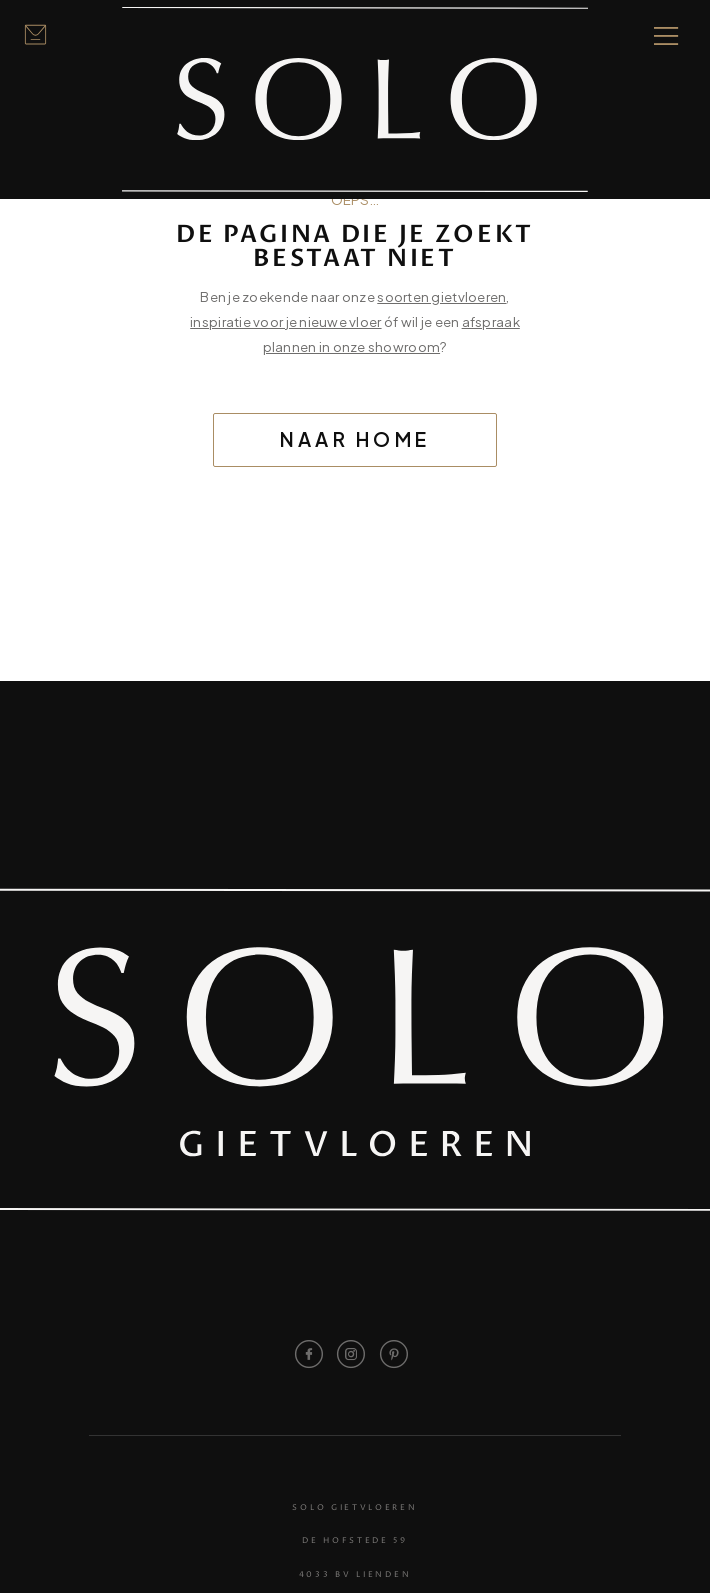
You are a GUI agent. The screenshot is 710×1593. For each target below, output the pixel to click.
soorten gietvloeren (441, 296)
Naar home (355, 439)
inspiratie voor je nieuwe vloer (285, 321)
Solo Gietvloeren (354, 1507)
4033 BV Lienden (355, 1574)
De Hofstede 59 (355, 1540)
